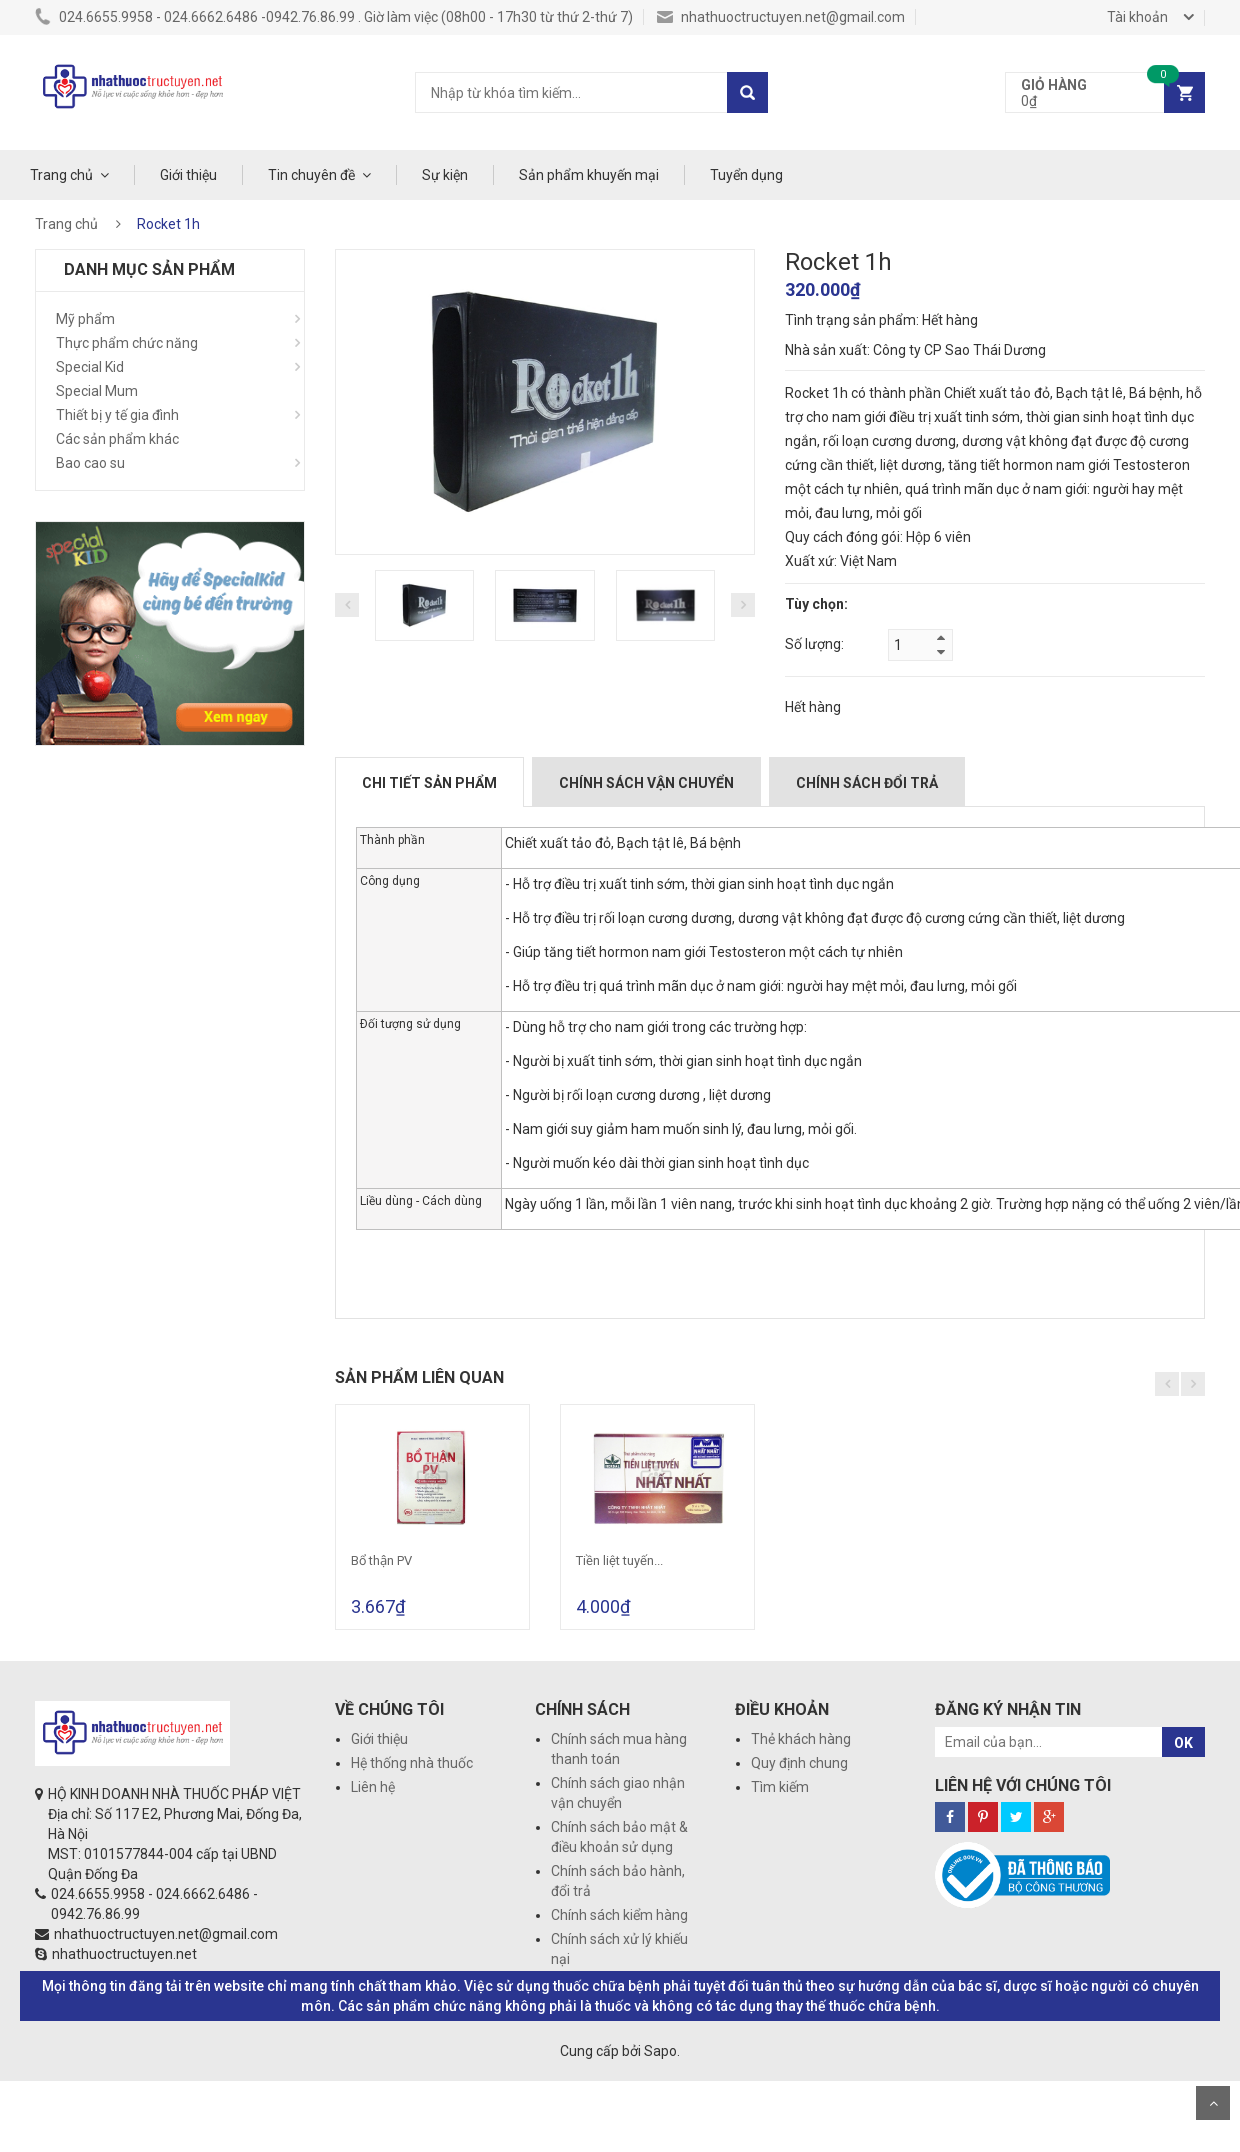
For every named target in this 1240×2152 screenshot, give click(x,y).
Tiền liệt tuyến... (619, 1560)
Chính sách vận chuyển (646, 783)
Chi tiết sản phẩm (429, 783)
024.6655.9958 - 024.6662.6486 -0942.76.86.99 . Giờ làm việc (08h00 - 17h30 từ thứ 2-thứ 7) (334, 17)
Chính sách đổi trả (867, 783)
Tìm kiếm (780, 1787)
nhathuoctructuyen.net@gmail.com (781, 17)
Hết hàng (813, 707)
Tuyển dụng (746, 175)
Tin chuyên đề (311, 175)
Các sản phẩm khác (117, 439)
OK (1183, 1743)
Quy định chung (799, 1763)
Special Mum (97, 391)
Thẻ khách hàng (801, 1739)
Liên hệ (373, 1787)
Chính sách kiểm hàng (619, 1915)
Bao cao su (90, 463)
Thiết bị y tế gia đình (117, 415)
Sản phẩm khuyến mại (589, 175)
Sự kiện (445, 175)
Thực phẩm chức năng (127, 343)
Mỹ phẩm (85, 319)
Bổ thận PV (381, 1560)
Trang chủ (61, 175)
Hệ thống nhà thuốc (412, 1763)
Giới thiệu (188, 175)
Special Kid (90, 367)
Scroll (1213, 2103)
